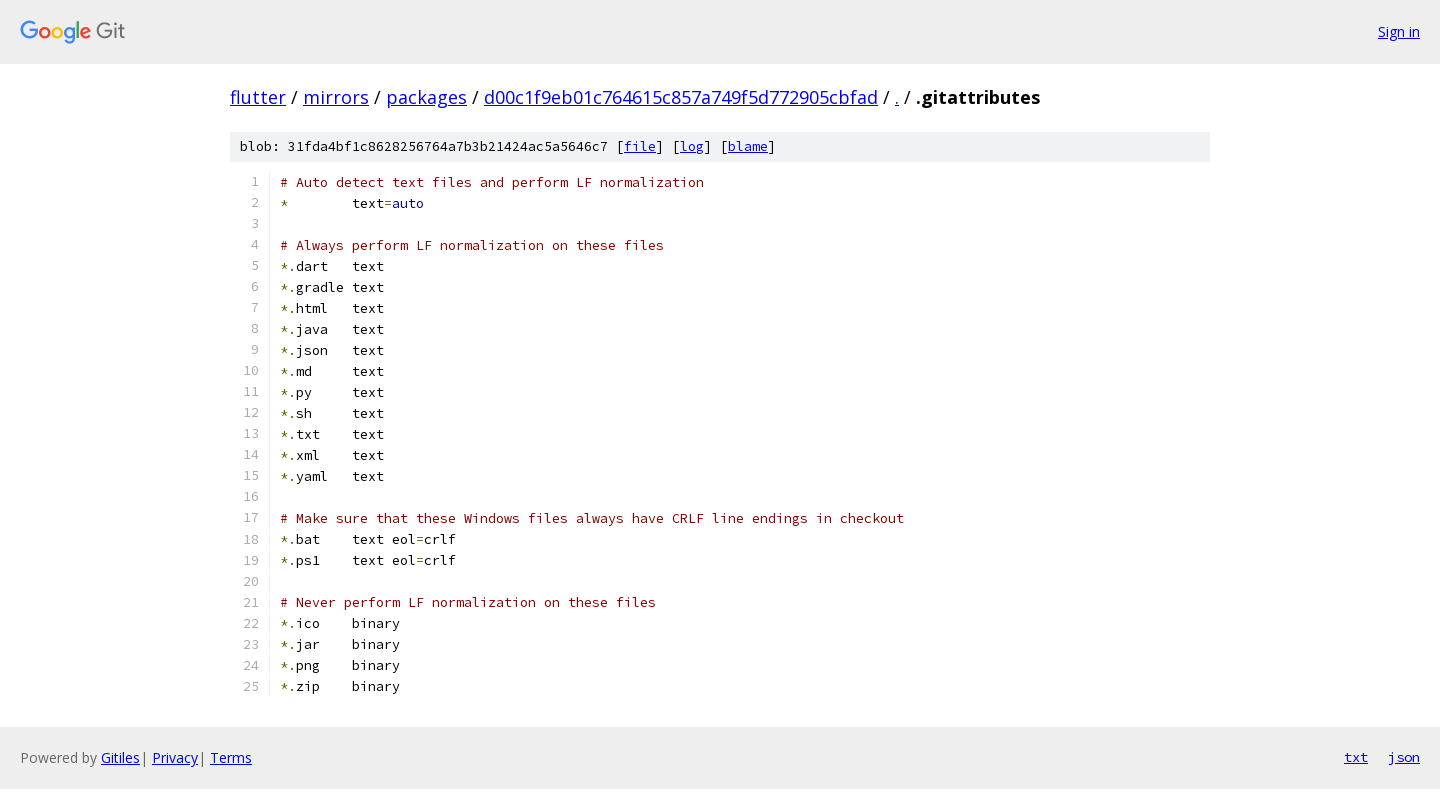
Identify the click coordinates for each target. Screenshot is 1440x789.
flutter (258, 97)
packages (426, 97)
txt (1356, 757)
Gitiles (120, 757)
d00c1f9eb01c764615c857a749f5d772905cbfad (681, 97)
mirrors (336, 97)
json (1404, 757)
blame (748, 146)
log (692, 146)
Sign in (1399, 31)
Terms (231, 757)
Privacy (175, 757)
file (640, 146)
